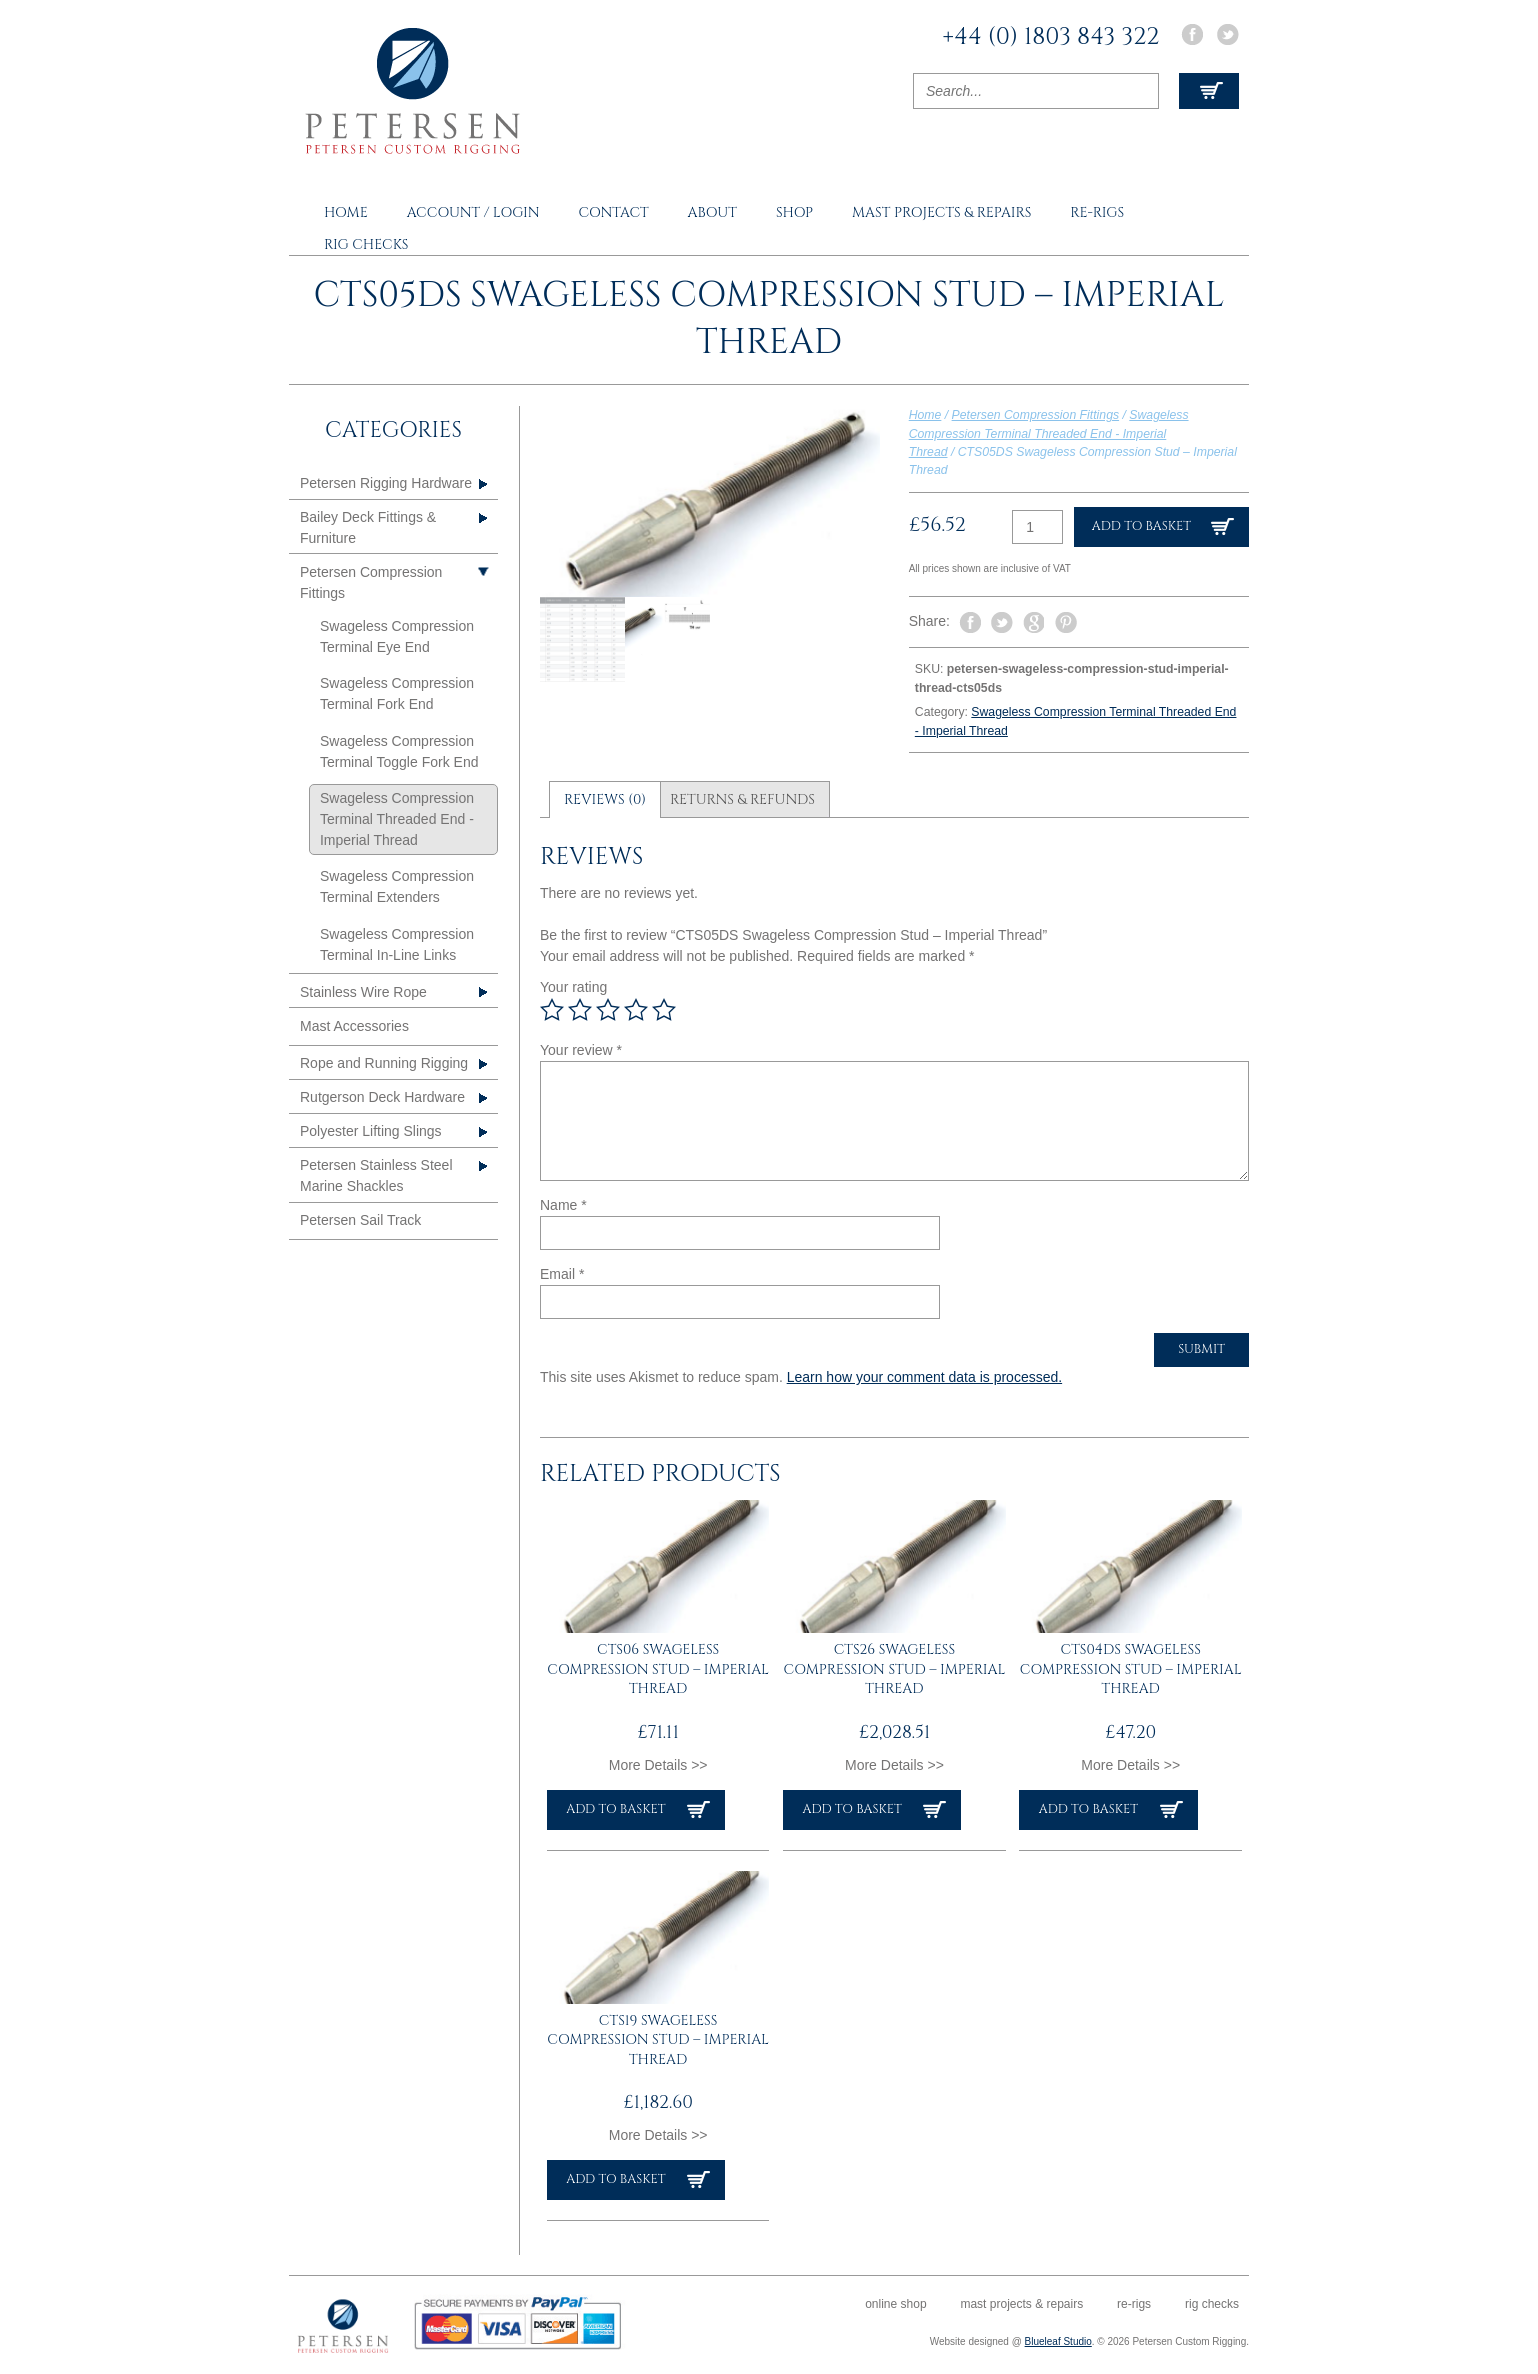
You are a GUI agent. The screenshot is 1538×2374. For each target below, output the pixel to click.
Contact (613, 212)
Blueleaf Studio (1058, 2341)
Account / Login (473, 212)
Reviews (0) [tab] (605, 799)
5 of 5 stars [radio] (664, 1010)
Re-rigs (1097, 212)
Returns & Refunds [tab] (742, 799)
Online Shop (895, 2304)
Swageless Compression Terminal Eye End (397, 636)
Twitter (1228, 34)
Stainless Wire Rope (363, 992)
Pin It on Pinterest (1066, 623)
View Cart (1209, 91)
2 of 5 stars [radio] (580, 1010)
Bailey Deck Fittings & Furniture (368, 527)
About (712, 212)
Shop (794, 212)
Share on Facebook (970, 623)
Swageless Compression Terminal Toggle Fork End (399, 751)
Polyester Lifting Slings (371, 1131)
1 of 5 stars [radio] (552, 1010)
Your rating (573, 987)
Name (563, 1205)
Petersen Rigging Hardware (386, 483)
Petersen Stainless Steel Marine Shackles (376, 1175)
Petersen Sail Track (360, 1220)
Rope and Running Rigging (384, 1063)
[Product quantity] (1037, 527)
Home (346, 212)
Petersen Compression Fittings (1036, 415)
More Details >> (658, 1765)
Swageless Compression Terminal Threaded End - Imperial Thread (1049, 433)
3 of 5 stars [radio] (608, 1010)
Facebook (1192, 34)
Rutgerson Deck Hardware (382, 1097)
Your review (581, 1050)
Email (562, 1274)
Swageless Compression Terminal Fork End (397, 693)
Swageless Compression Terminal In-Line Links (397, 944)
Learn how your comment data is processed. (924, 1377)
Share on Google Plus (1034, 623)
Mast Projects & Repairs (941, 212)
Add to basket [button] (615, 1809)
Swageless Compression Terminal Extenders (397, 886)
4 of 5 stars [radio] (636, 1010)
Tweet (1002, 622)
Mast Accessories (354, 1026)
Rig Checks (366, 244)
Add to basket (1141, 526)
